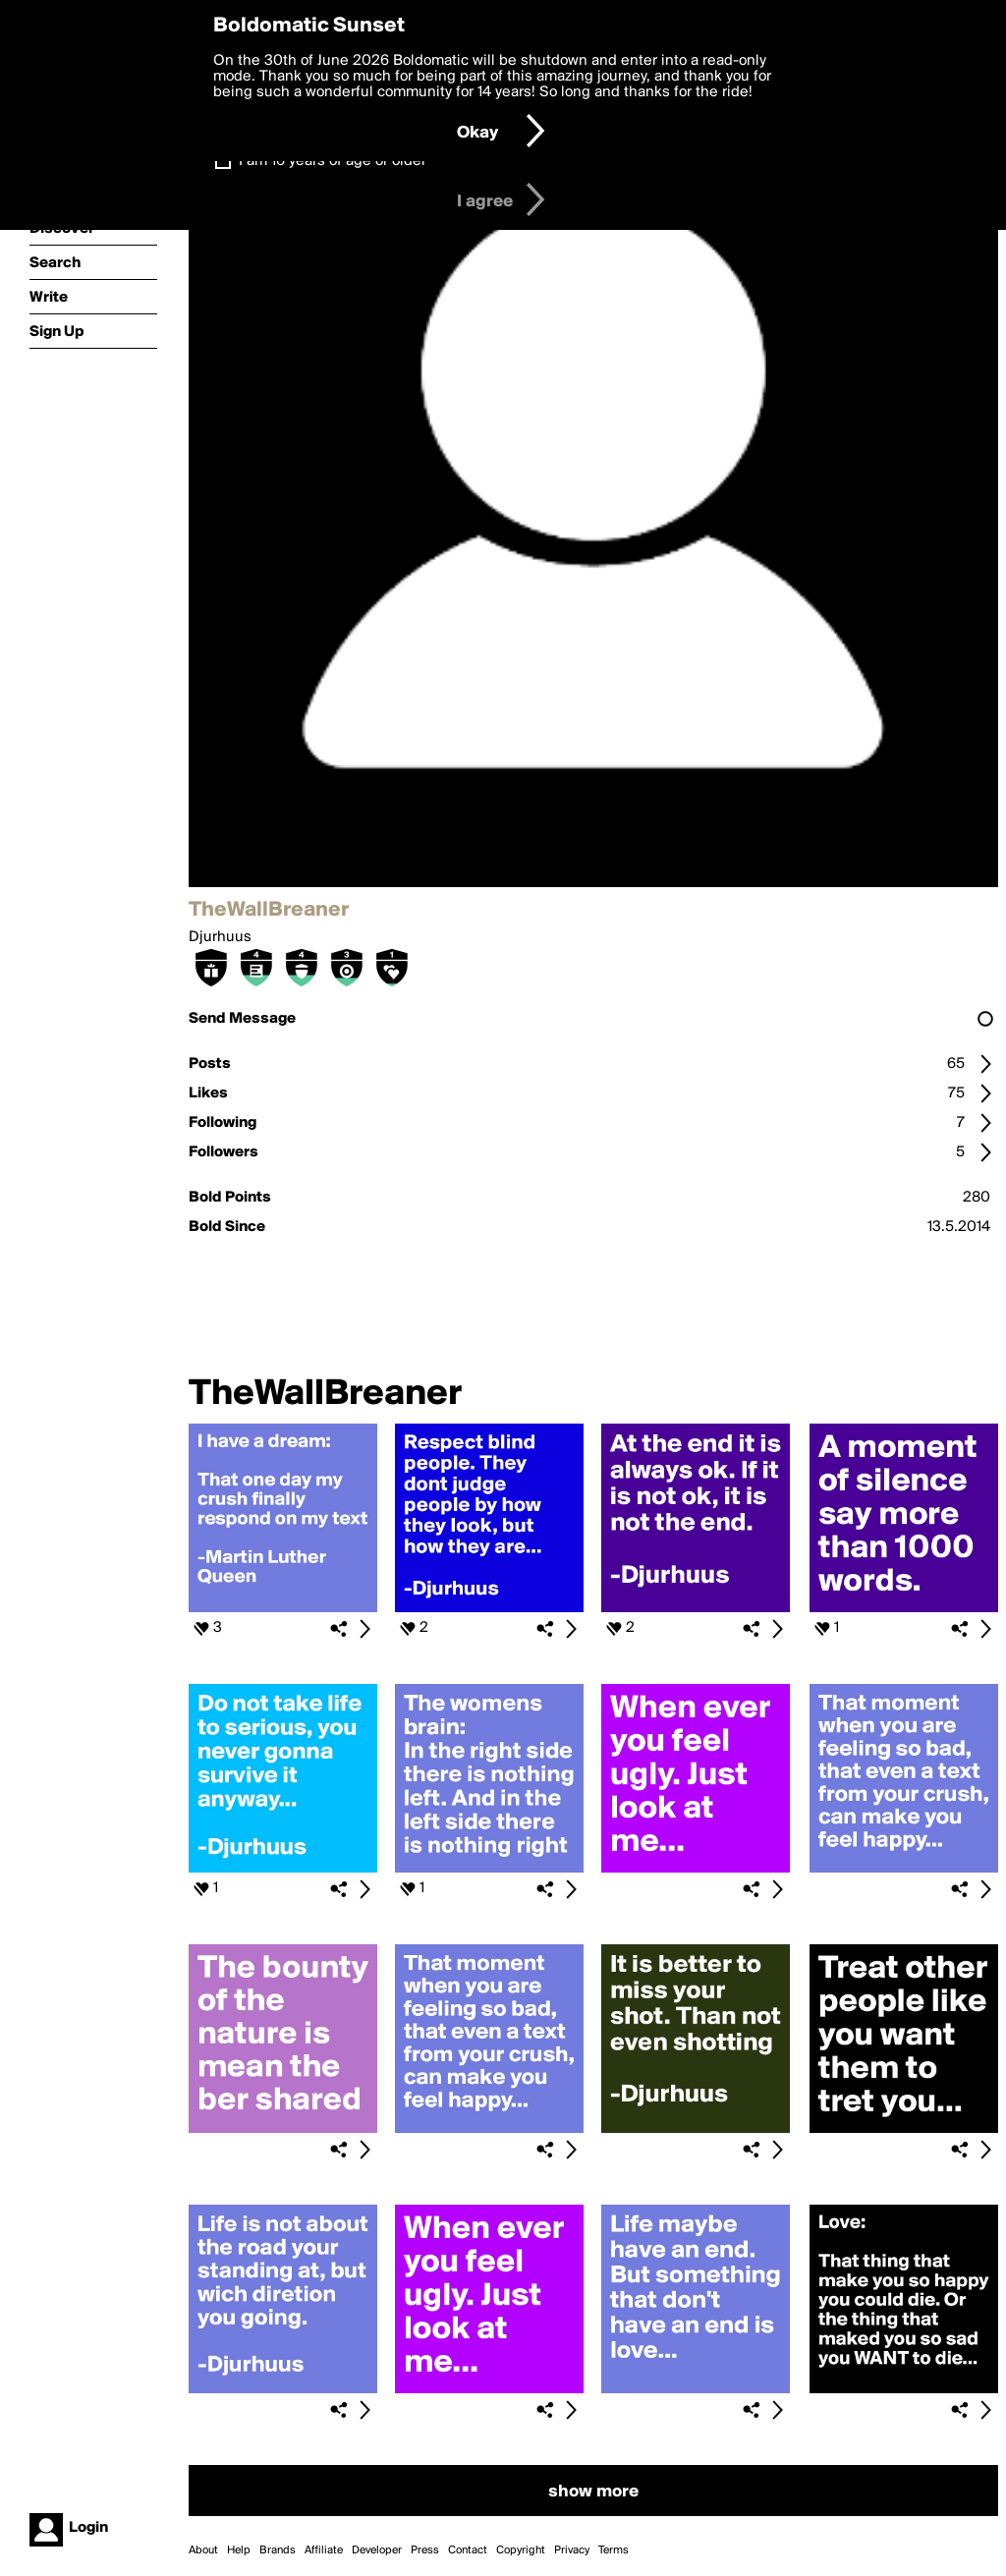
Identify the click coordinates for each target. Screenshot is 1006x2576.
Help (239, 2550)
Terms (613, 2550)
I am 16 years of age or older (332, 161)
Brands (277, 2550)
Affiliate (324, 2550)
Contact (467, 2550)
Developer (377, 2550)
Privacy (571, 2550)
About (203, 2550)
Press (425, 2550)
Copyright (520, 2550)
